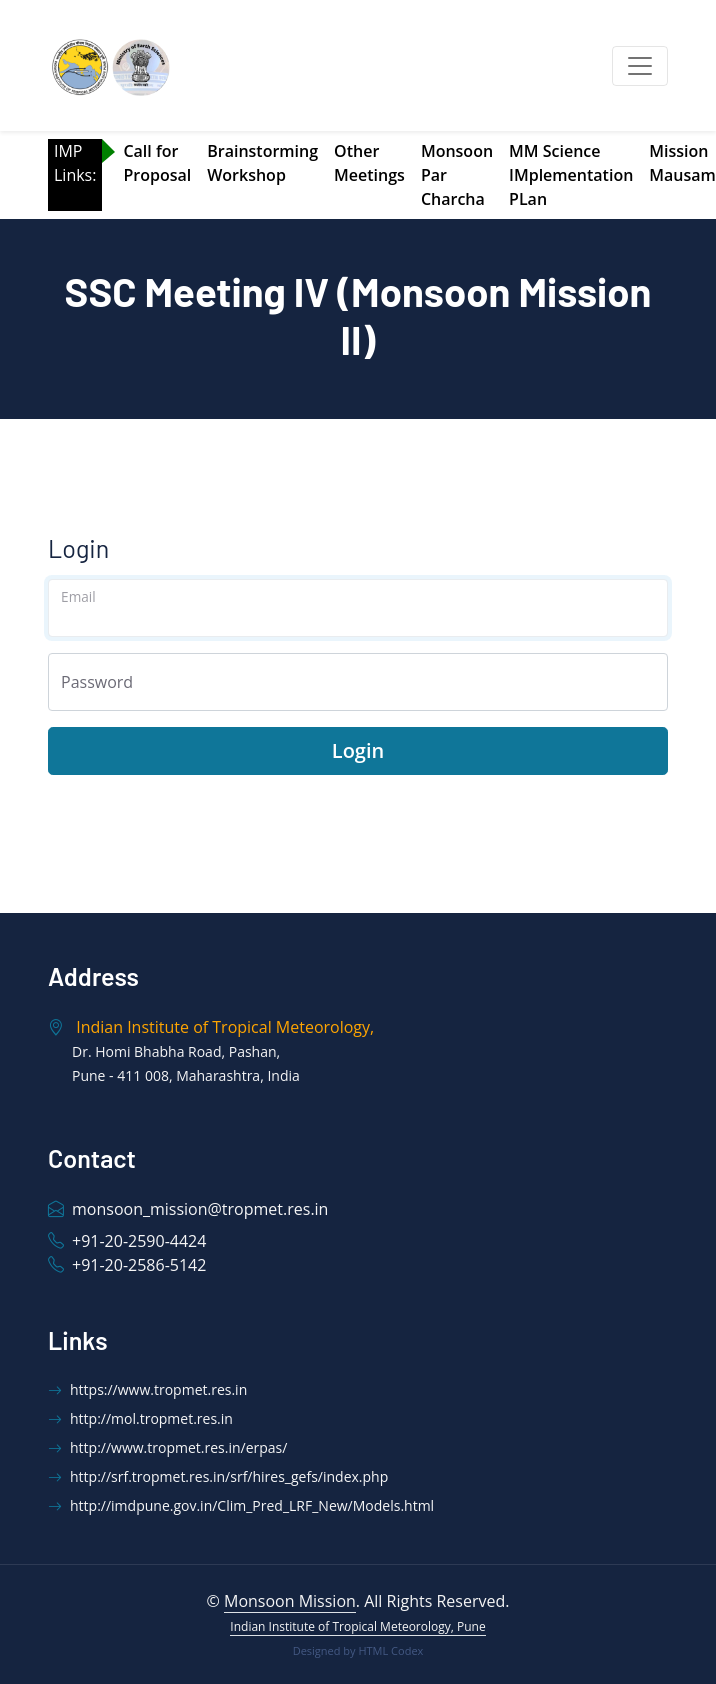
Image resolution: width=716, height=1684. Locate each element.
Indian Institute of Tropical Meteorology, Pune (357, 1626)
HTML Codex (390, 1650)
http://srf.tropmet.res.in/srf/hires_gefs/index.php (218, 1476)
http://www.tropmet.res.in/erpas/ (167, 1447)
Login (358, 750)
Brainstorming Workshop (262, 163)
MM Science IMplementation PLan (571, 175)
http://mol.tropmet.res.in (140, 1418)
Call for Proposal (157, 163)
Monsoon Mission (290, 1601)
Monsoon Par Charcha (457, 175)
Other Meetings (369, 163)
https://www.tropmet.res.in (147, 1389)
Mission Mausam (682, 163)
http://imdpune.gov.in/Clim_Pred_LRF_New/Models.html (241, 1505)
